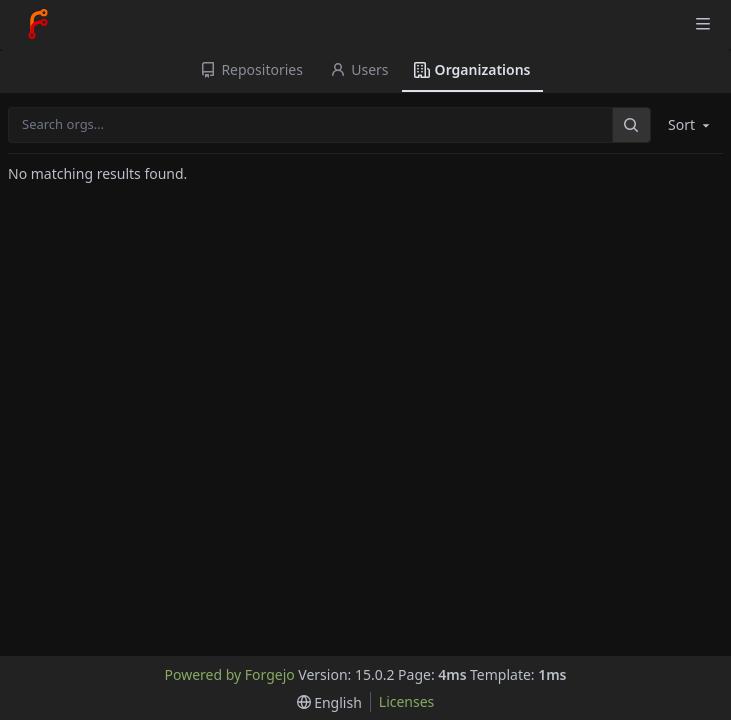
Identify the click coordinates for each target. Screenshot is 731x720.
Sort (690, 124)
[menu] (329, 702)
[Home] (38, 24)
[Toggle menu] (703, 24)
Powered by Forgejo (230, 674)
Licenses (407, 701)
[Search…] (631, 124)
